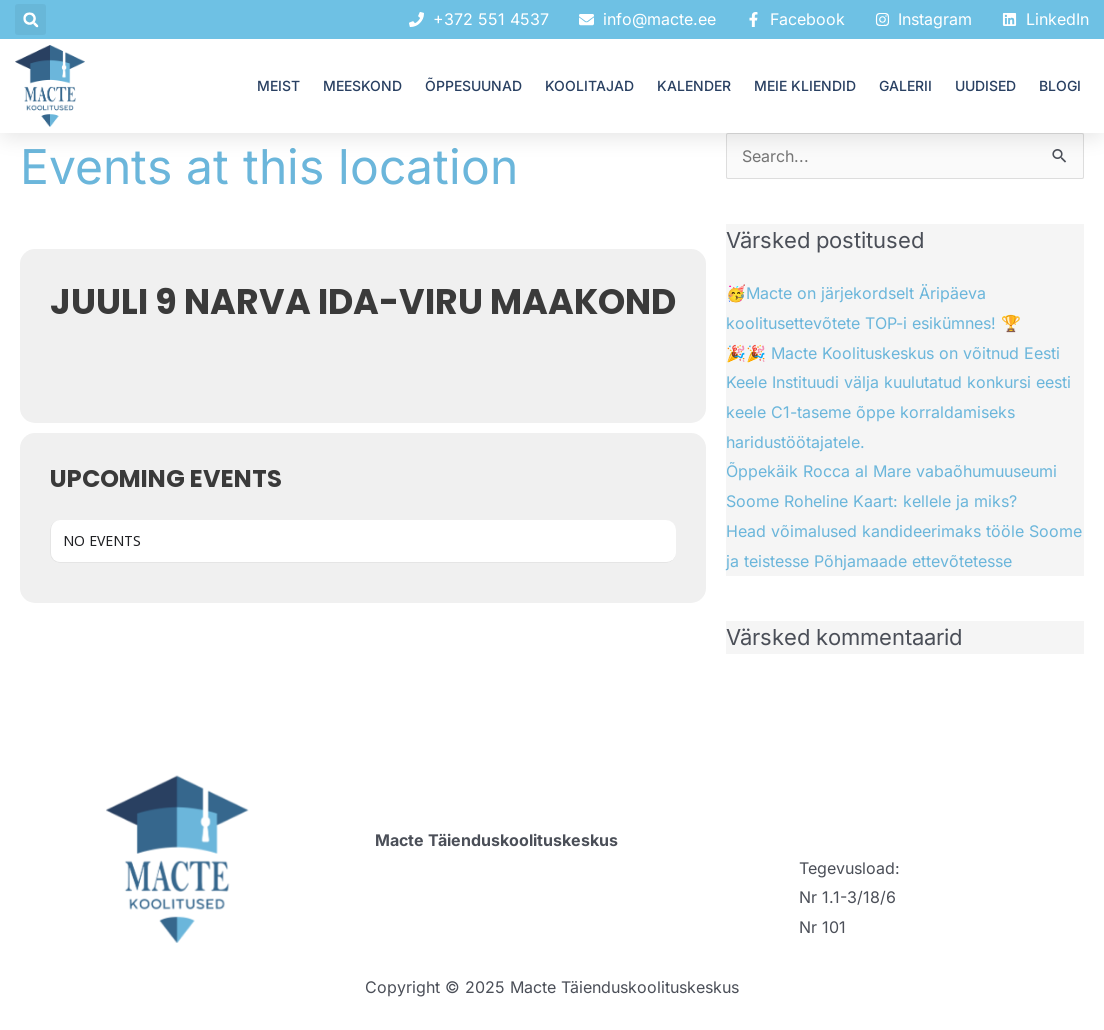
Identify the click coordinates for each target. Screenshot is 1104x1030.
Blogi (1060, 85)
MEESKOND (362, 85)
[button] (30, 19)
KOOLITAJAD (589, 85)
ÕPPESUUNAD (473, 85)
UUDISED (985, 85)
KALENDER (694, 85)
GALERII (905, 85)
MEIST (278, 85)
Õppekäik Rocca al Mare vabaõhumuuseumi (891, 471)
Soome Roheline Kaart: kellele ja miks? (871, 501)
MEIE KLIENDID (805, 85)
